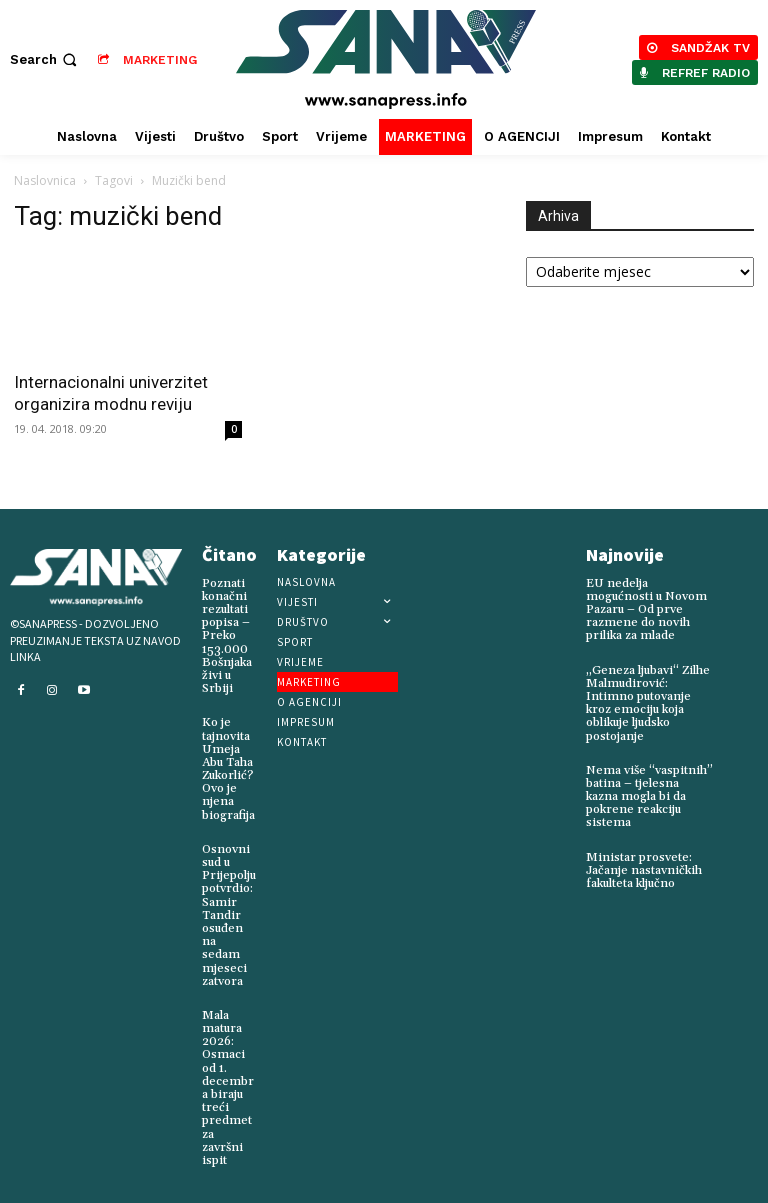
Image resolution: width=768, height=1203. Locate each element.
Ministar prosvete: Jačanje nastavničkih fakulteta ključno (644, 870)
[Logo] (386, 59)
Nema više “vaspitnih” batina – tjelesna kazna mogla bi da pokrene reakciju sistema (649, 797)
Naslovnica (45, 180)
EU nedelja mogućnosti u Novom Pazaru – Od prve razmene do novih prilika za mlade (646, 610)
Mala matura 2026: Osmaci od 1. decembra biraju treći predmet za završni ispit (228, 1088)
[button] (45, 59)
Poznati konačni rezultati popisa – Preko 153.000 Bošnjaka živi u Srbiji (227, 636)
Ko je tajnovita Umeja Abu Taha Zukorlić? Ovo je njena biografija (228, 768)
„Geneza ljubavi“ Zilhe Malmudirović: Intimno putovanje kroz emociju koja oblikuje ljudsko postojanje (648, 703)
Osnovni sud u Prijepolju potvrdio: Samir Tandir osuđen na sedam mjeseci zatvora (229, 915)
